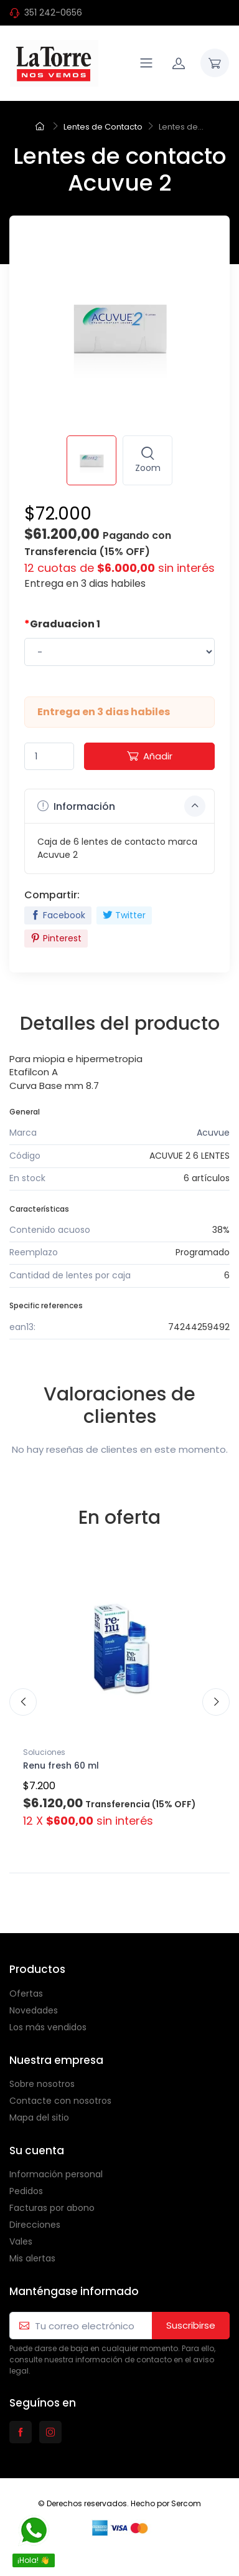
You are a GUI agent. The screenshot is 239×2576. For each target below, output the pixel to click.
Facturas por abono (52, 2208)
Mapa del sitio (39, 2117)
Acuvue (213, 1132)
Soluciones (44, 1752)
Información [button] (121, 806)
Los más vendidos (48, 2027)
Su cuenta (36, 2150)
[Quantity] (49, 757)
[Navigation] (146, 62)
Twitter (124, 915)
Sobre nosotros (42, 2084)
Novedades (33, 2010)
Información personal (56, 2174)
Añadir (149, 756)
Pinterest (56, 938)
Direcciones (34, 2224)
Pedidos (26, 2191)
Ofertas (26, 1993)
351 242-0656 (53, 12)
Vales (20, 2241)
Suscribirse (190, 2325)
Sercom (186, 2503)
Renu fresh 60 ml (61, 1765)
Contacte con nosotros (60, 2100)
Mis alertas (32, 2258)
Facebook (57, 915)
